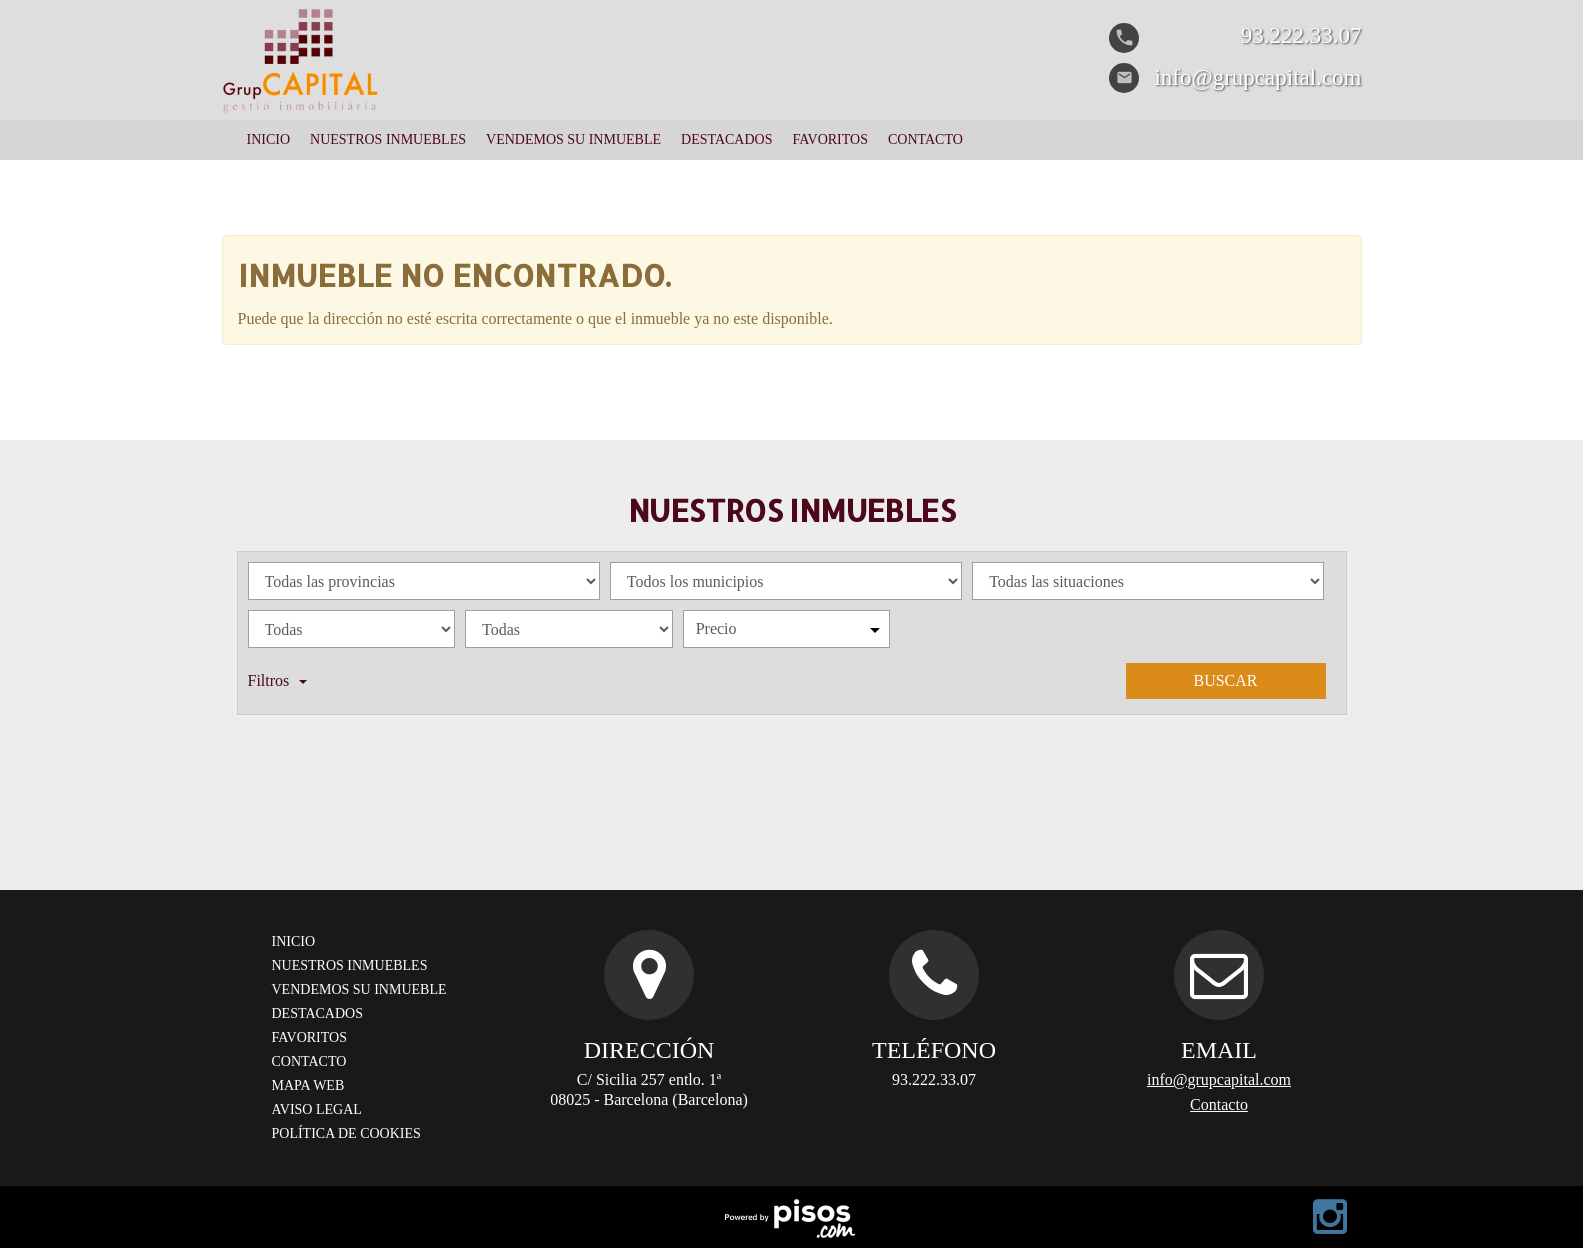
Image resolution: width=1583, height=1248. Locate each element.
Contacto (925, 139)
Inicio (269, 139)
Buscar (1225, 680)
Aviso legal (317, 1109)
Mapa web (308, 1085)
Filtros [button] (278, 680)
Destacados (726, 139)
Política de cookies (346, 1133)
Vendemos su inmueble (573, 139)
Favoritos (829, 139)
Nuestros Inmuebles (388, 139)
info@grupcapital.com (1219, 1079)
